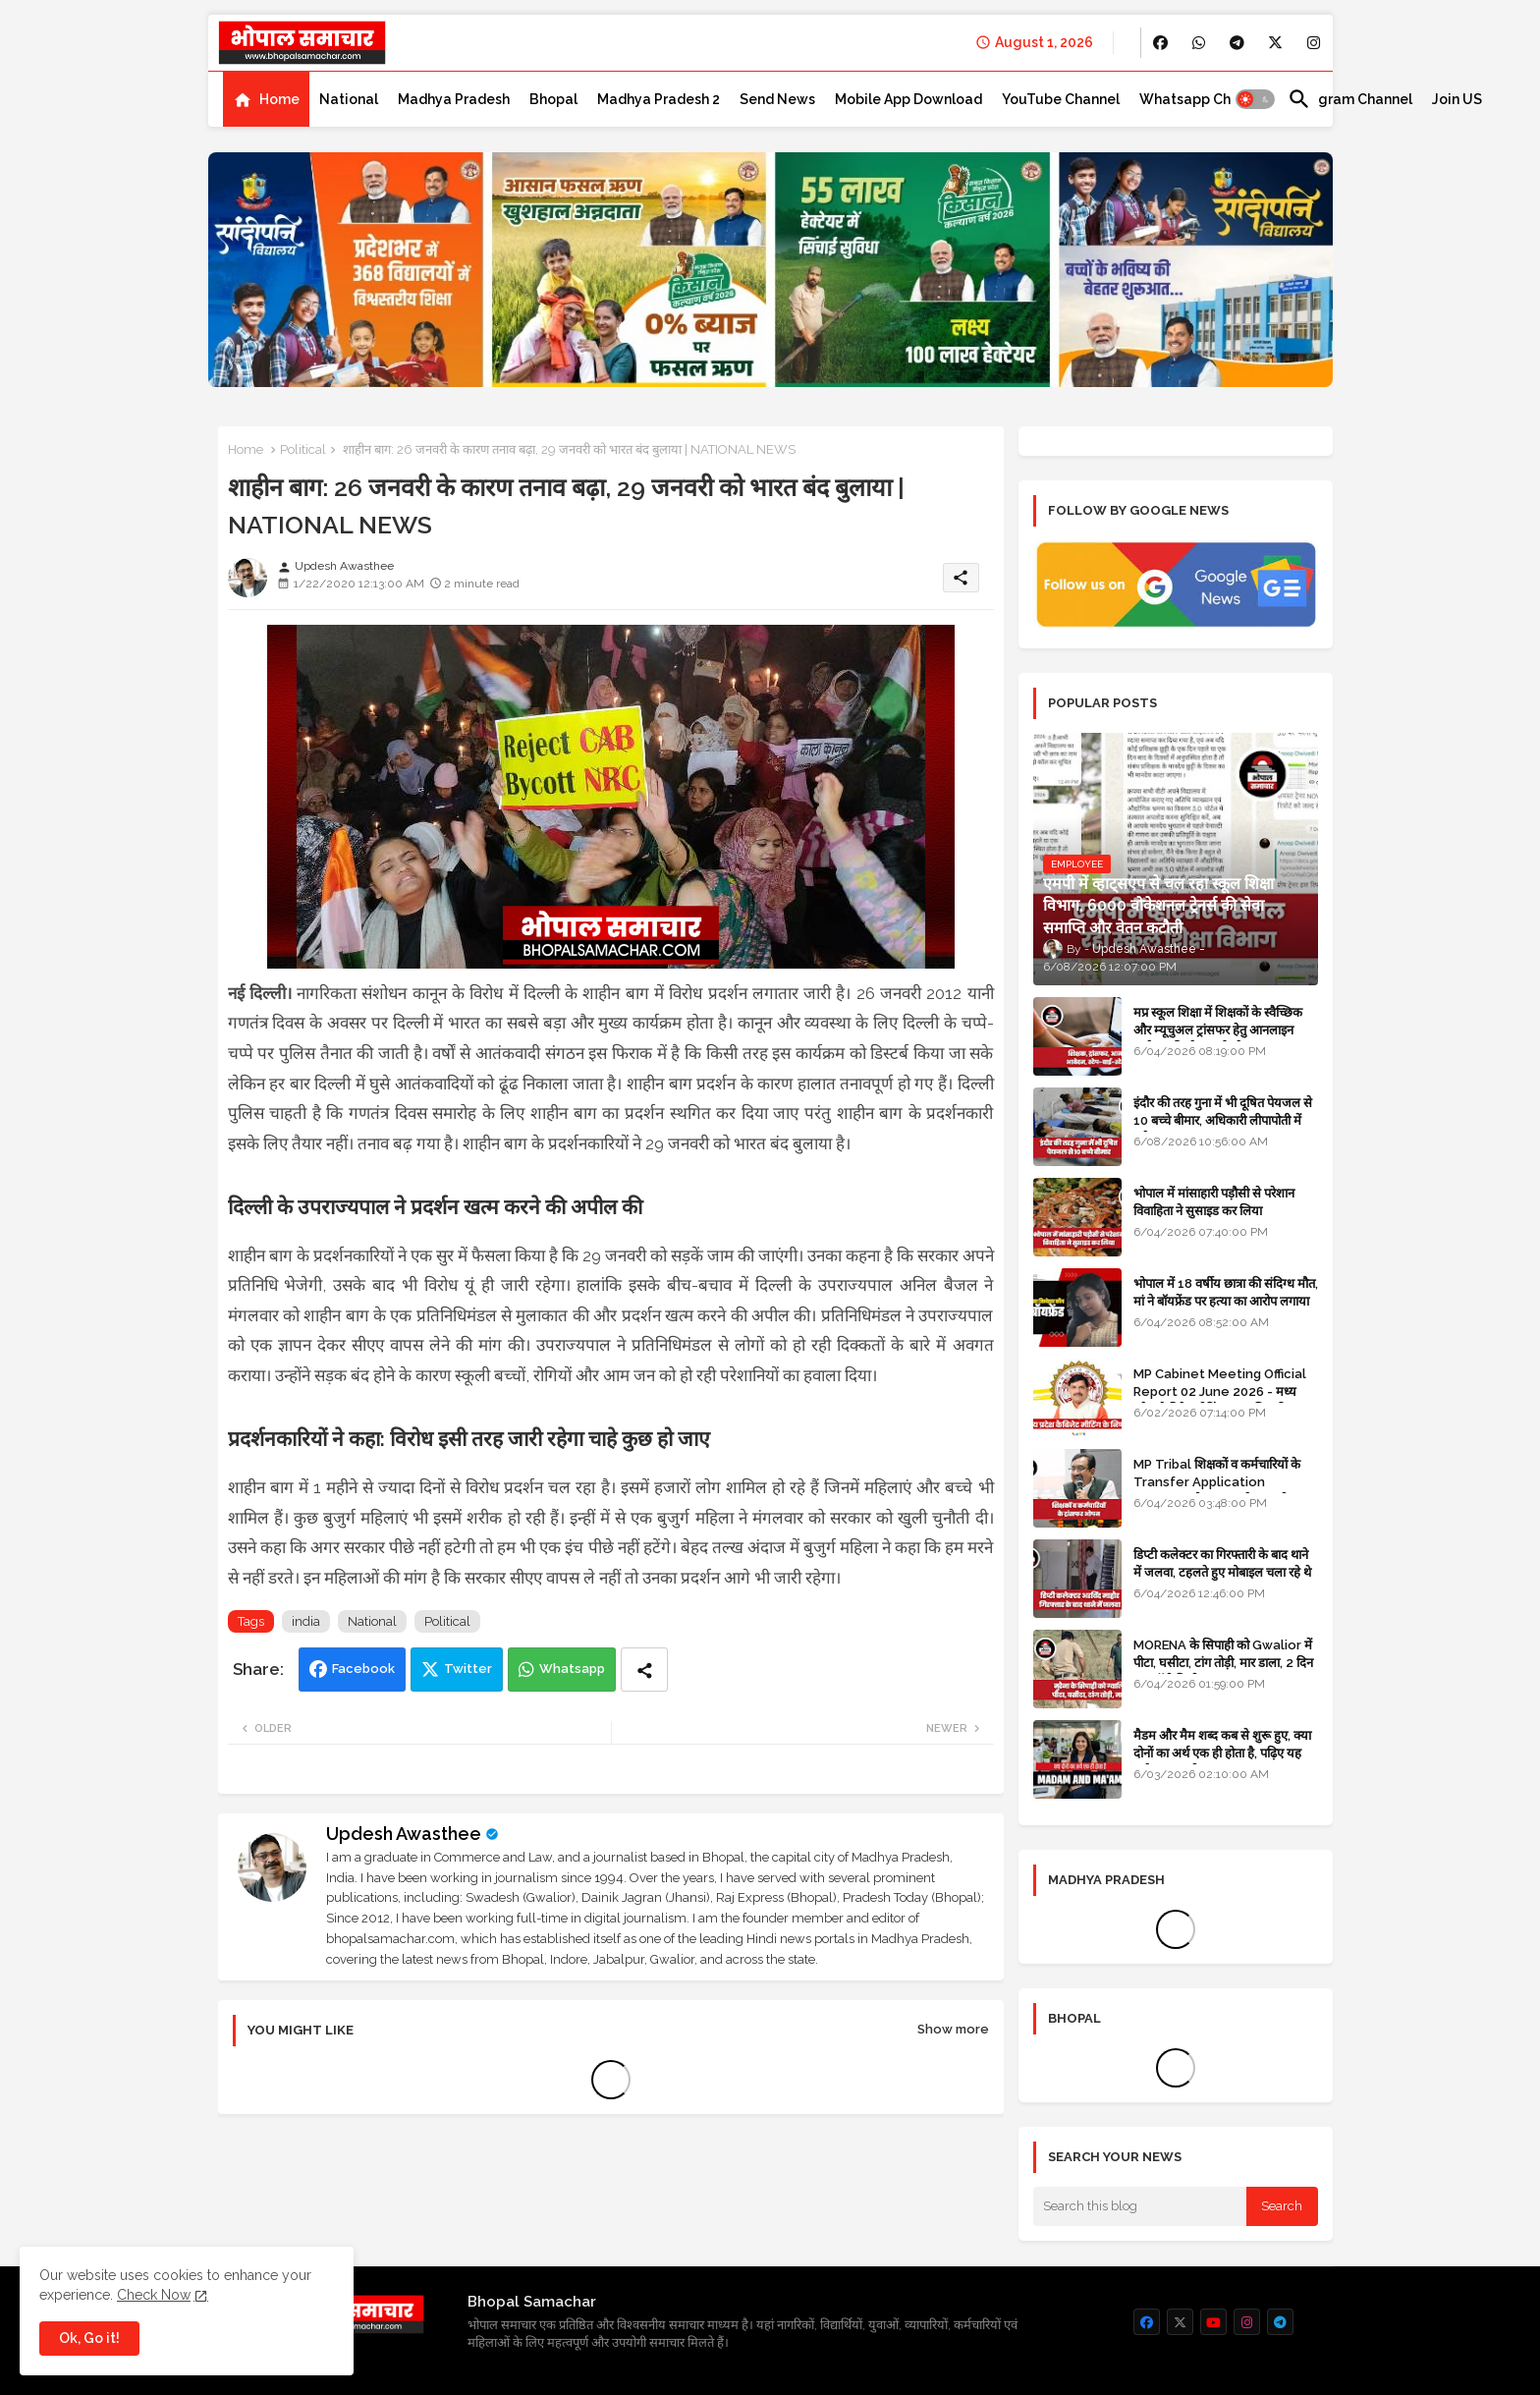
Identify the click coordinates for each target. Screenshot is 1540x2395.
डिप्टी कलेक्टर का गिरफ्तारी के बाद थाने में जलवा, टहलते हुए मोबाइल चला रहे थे (1222, 1563)
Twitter (468, 1668)
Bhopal (553, 99)
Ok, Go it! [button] (89, 2338)
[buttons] (1160, 43)
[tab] (266, 99)
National (348, 99)
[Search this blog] (1140, 2206)
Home (279, 99)
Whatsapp (572, 1668)
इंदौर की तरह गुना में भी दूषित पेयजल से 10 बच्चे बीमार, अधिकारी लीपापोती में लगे (1222, 1120)
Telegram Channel (1350, 99)
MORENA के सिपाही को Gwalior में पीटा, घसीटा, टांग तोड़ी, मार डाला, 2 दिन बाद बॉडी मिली (1223, 1663)
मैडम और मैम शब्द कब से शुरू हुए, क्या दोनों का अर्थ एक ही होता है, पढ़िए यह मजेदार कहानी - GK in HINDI (1222, 1753)
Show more (953, 2029)
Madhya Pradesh (454, 99)
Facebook (363, 1668)
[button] (1255, 99)
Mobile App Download (908, 99)
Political (303, 449)
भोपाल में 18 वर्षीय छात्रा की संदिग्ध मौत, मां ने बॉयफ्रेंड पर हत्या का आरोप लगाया (1225, 1292)
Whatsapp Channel (1203, 99)
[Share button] (644, 1669)
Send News (777, 99)
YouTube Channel (1061, 99)
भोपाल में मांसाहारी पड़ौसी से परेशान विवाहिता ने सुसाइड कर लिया (1213, 1202)
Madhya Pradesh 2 (658, 99)
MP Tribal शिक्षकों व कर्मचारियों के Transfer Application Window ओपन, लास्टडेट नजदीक (1216, 1482)
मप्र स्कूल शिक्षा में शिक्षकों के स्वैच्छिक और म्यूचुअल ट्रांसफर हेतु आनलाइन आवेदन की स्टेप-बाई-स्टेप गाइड (1217, 1030)
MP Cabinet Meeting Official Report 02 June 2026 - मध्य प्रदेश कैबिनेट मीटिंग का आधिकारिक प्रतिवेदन (1219, 1400)
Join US (1457, 99)
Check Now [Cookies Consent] (154, 2295)
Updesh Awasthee (403, 1833)
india (306, 1621)
